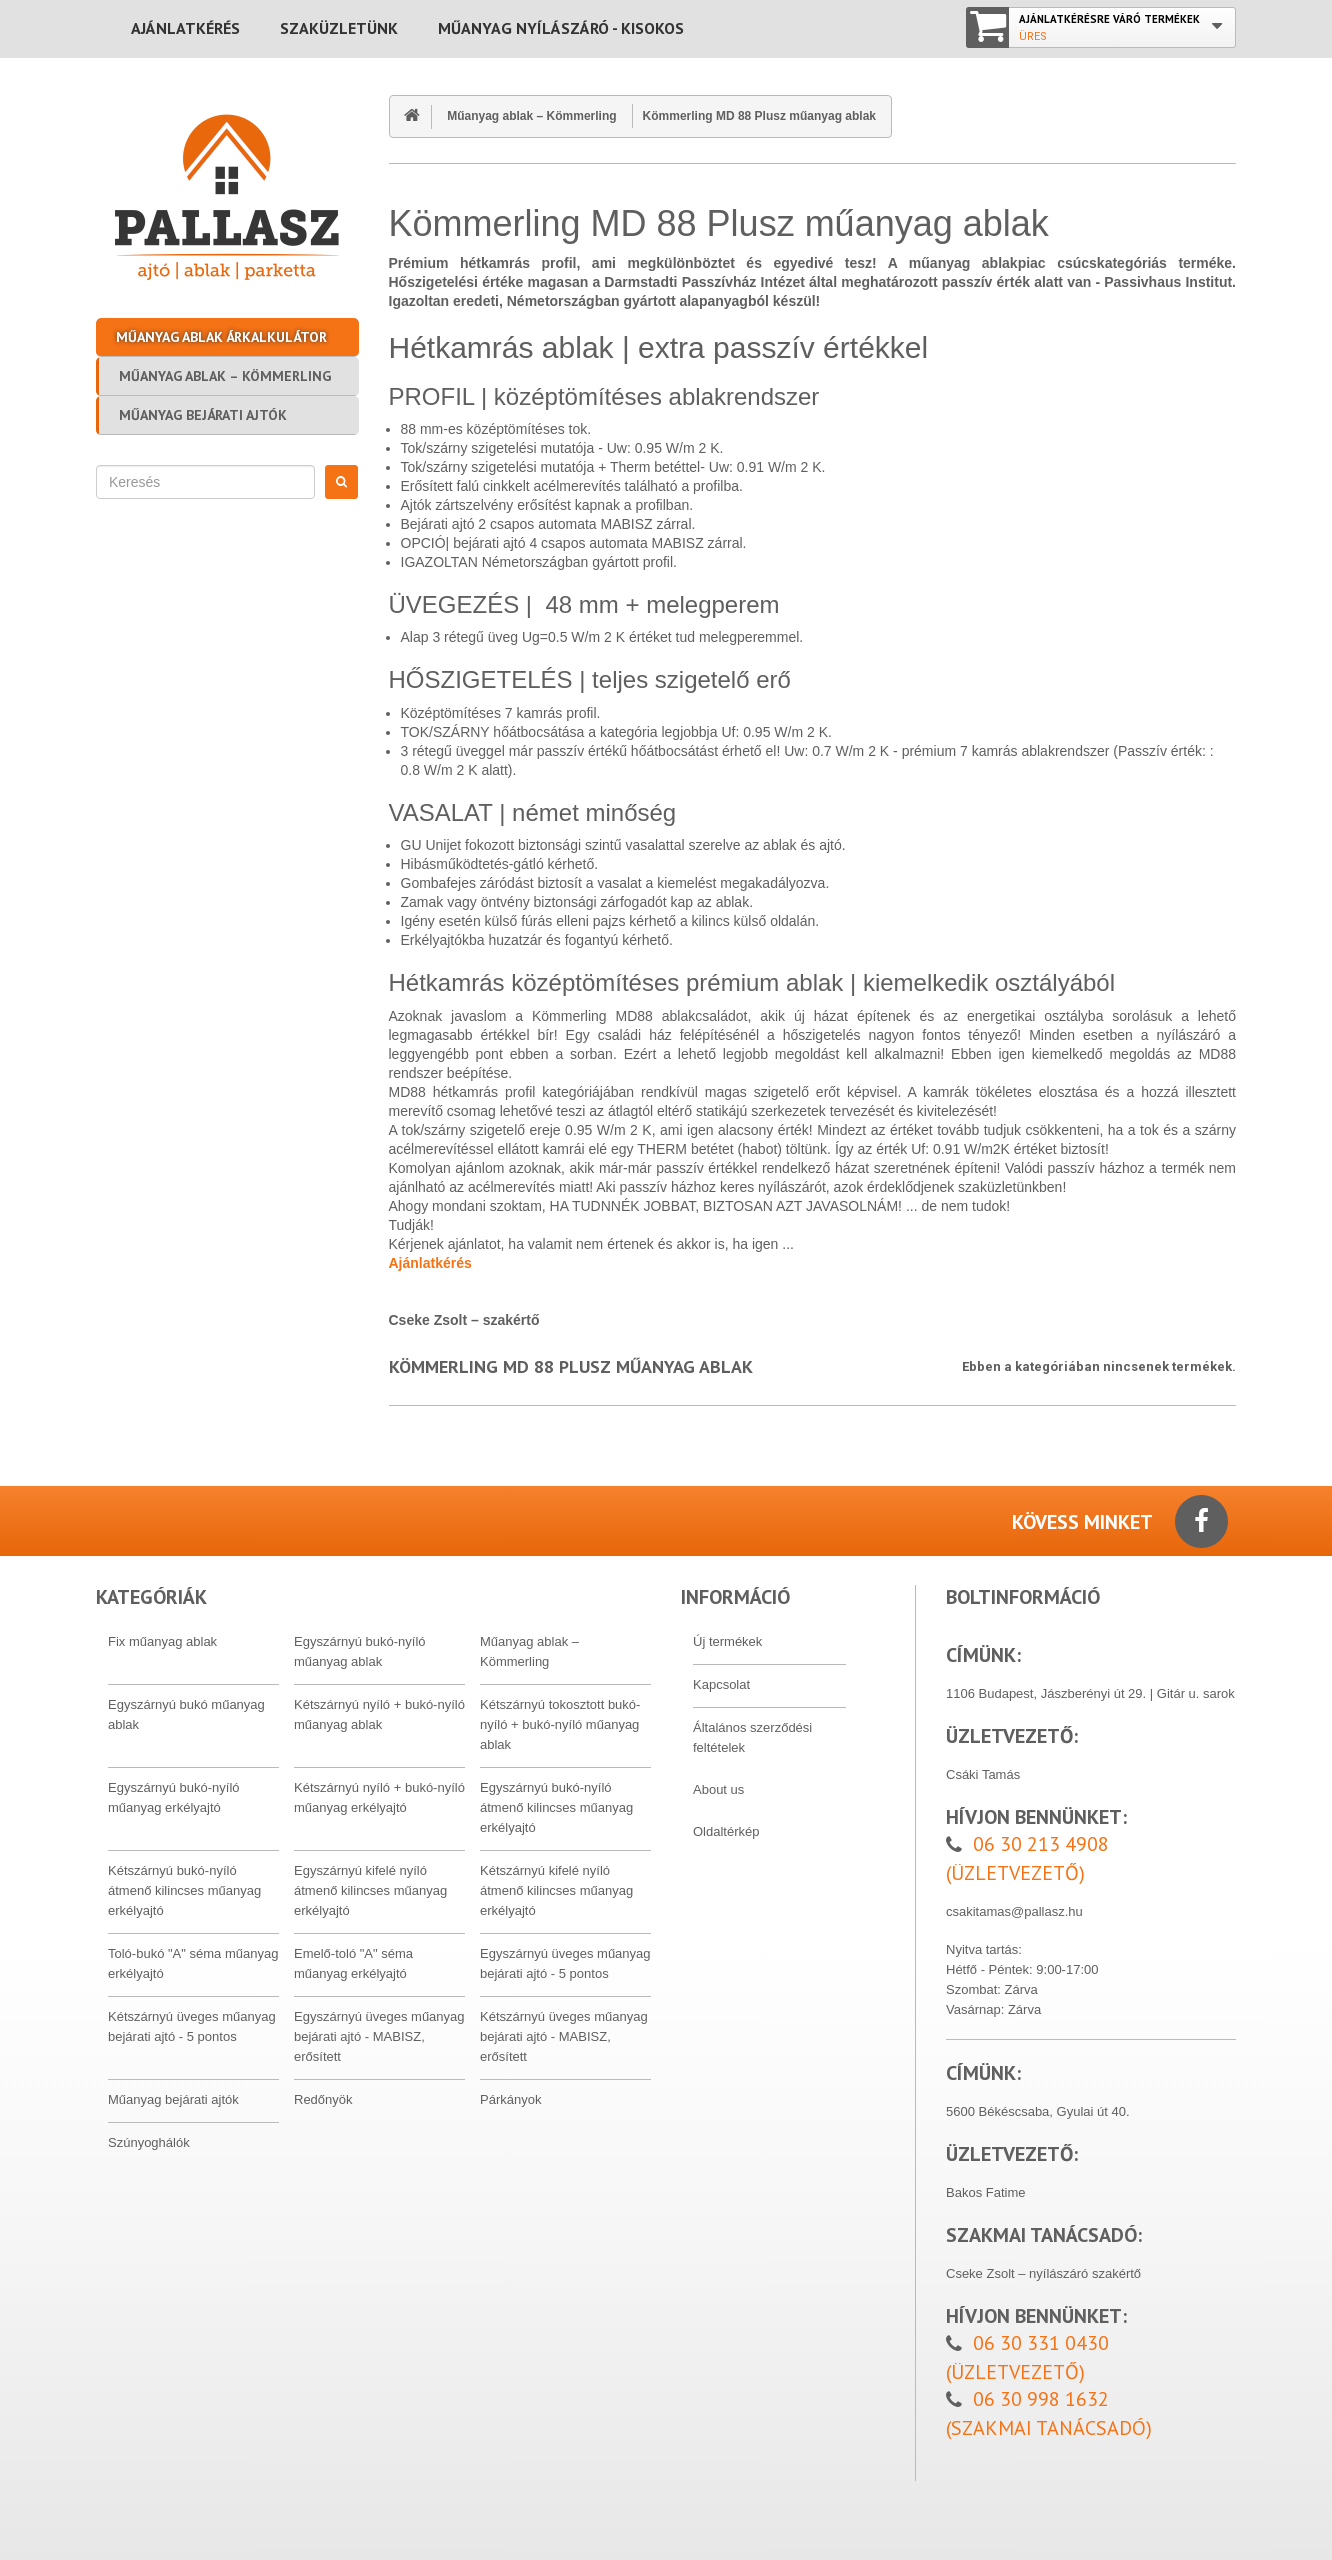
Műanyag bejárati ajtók (203, 415)
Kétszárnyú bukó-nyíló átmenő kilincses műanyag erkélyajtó (184, 1890)
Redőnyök (323, 2099)
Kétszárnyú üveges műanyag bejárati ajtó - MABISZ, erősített (564, 2036)
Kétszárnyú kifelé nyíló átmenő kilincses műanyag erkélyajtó (556, 1890)
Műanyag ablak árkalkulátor (221, 337)
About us (718, 1789)
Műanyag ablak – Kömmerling (225, 376)
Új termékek (727, 1641)
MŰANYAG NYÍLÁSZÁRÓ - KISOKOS (561, 28)
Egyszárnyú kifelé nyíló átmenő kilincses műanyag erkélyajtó (370, 1890)
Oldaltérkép (726, 1831)
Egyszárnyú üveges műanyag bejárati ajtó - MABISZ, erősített (379, 2036)
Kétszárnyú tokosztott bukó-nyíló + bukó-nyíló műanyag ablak (560, 1724)
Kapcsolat (721, 1684)
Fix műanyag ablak (162, 1641)
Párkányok (510, 2099)
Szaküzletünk (339, 28)
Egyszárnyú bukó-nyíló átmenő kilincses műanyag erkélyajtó (556, 1807)
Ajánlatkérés (185, 28)
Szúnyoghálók (149, 2142)
